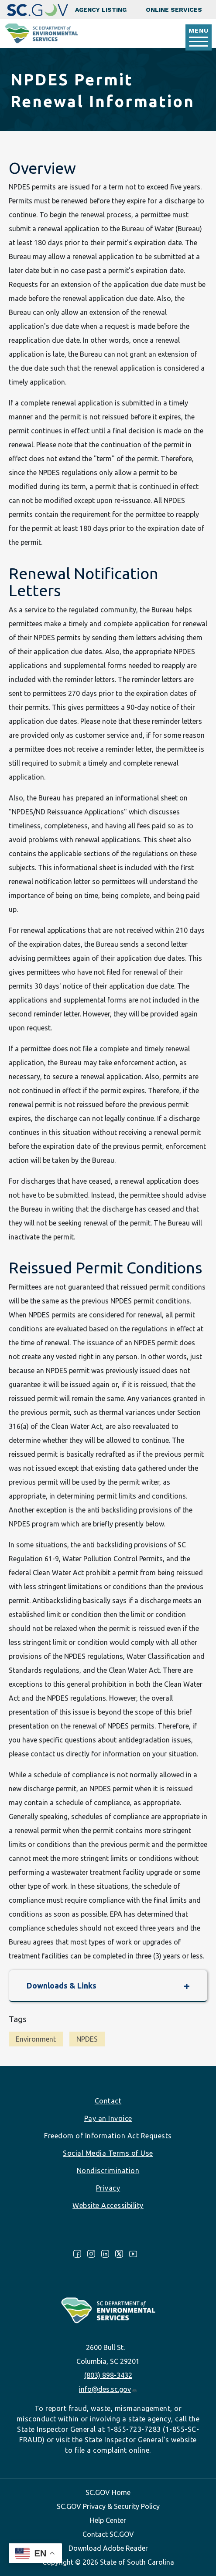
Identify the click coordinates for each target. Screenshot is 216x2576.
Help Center (108, 2520)
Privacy (108, 2188)
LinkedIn (105, 2254)
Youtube (133, 2254)
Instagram (91, 2254)
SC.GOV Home (108, 2492)
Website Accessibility (108, 2205)
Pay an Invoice (108, 2118)
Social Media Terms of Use (108, 2153)
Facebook (77, 2254)
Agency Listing (101, 9)
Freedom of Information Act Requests (108, 2136)
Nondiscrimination (108, 2170)
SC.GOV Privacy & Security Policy (108, 2506)
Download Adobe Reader (108, 2548)
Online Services (174, 9)
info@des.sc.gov (108, 2389)
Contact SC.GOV (108, 2534)
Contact (108, 2101)
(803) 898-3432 (108, 2375)
